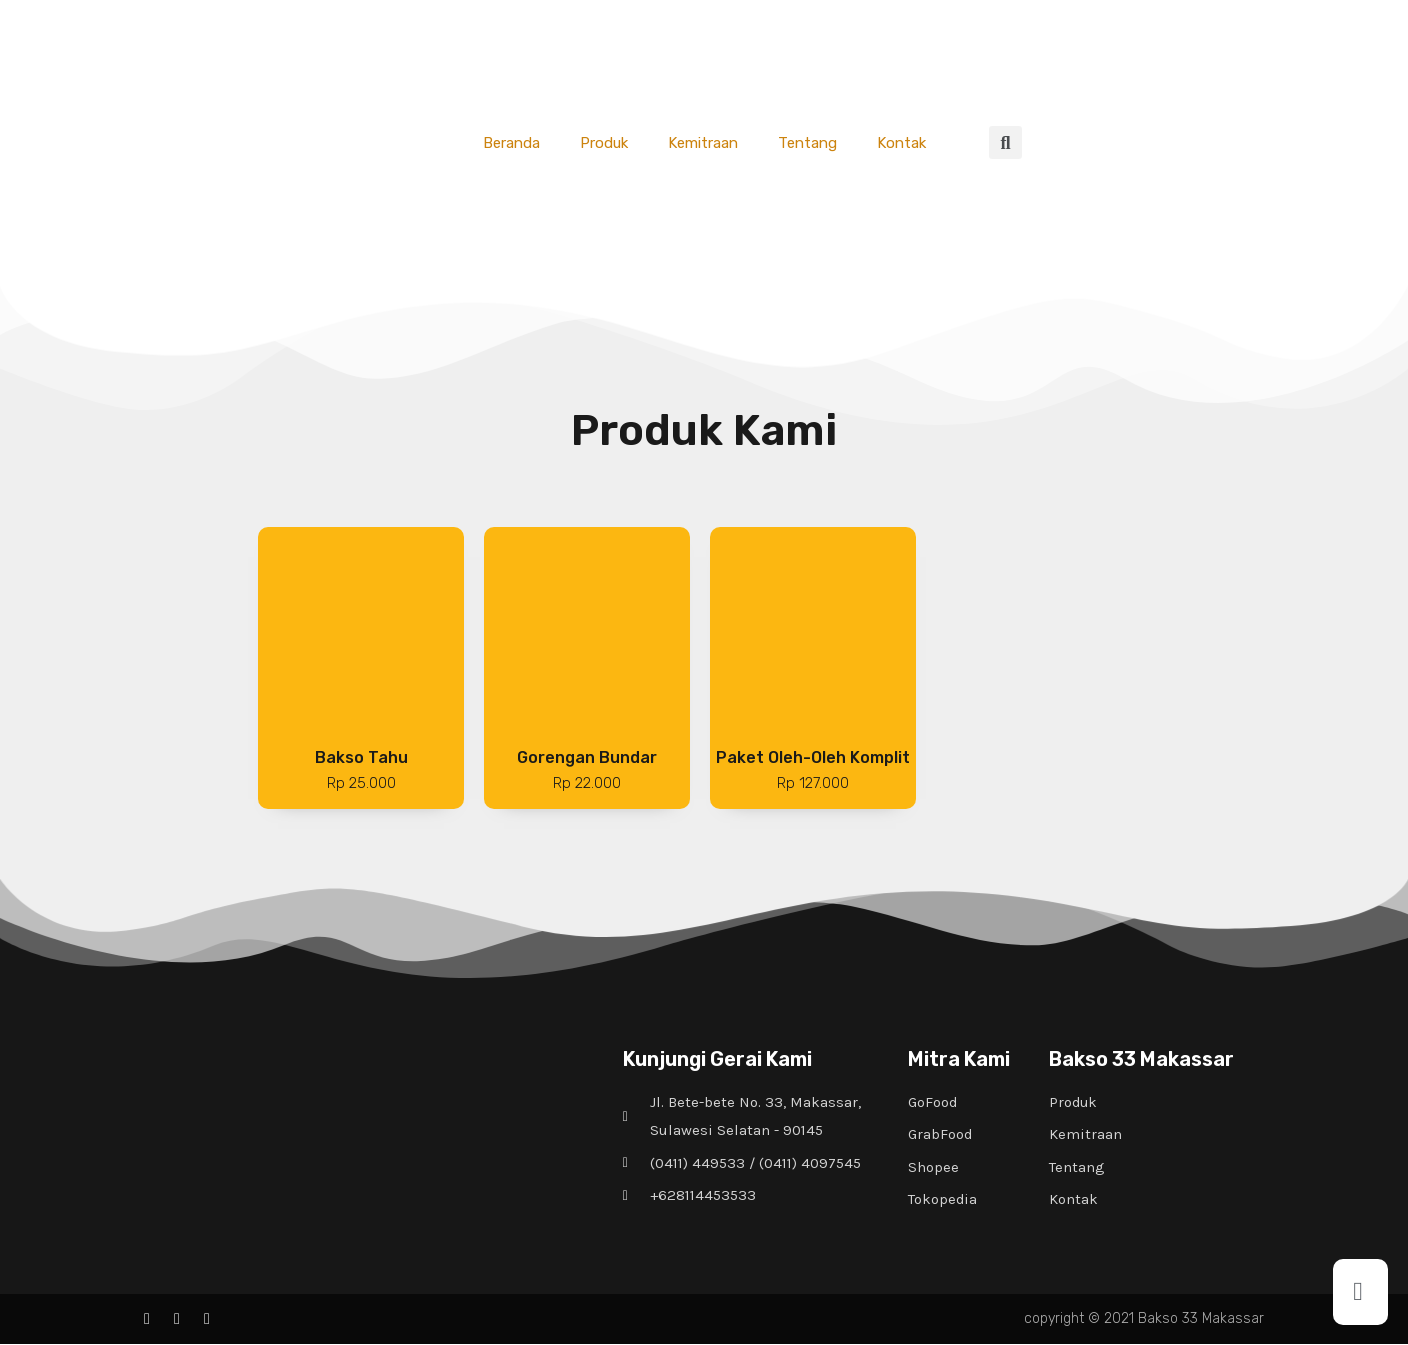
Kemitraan (703, 143)
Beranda (511, 143)
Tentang (807, 143)
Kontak (901, 143)
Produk (604, 143)
